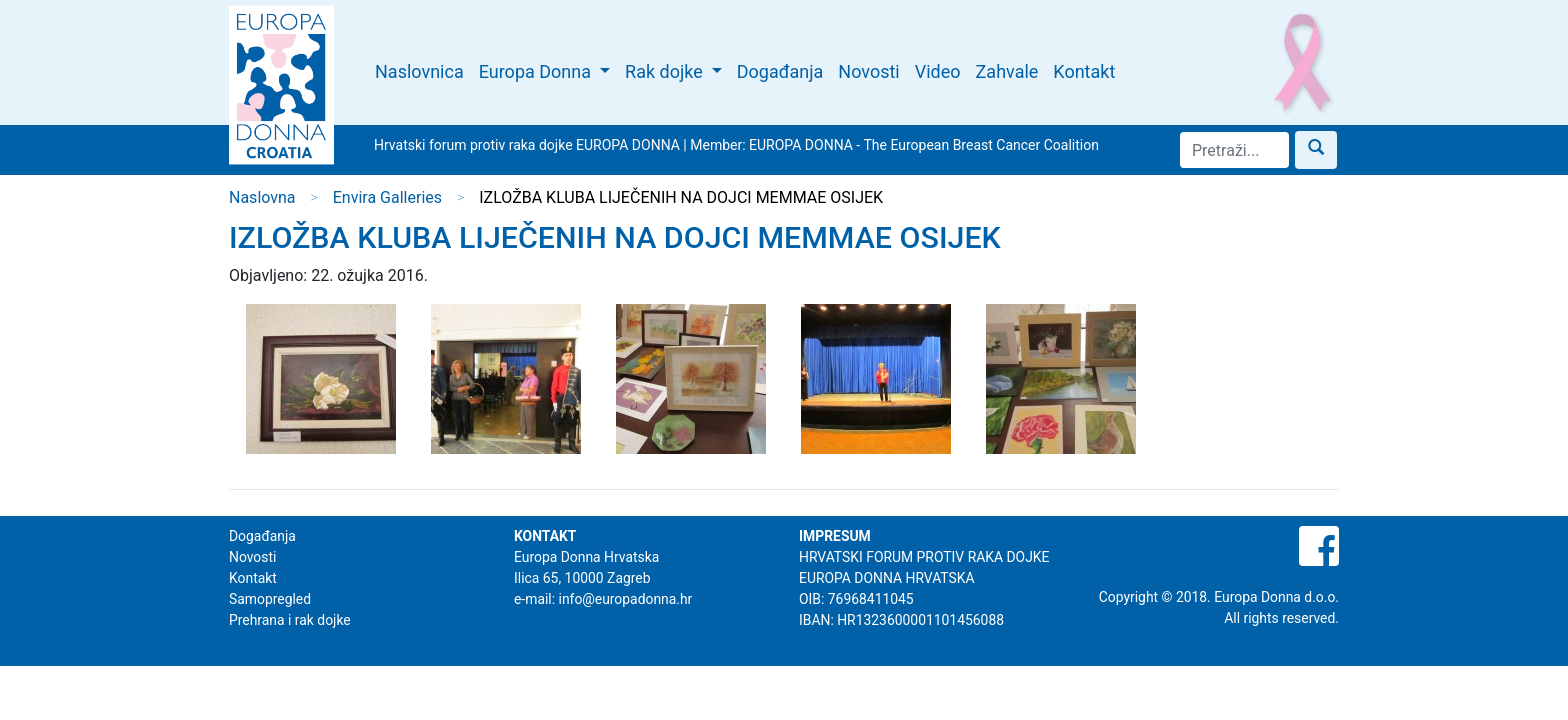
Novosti (868, 71)
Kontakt (1084, 71)
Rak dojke (666, 71)
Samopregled (270, 599)
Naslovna (262, 197)
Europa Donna (537, 71)
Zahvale (1007, 71)
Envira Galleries (387, 197)
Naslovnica (419, 71)
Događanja (780, 71)
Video (938, 71)
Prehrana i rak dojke (290, 620)
